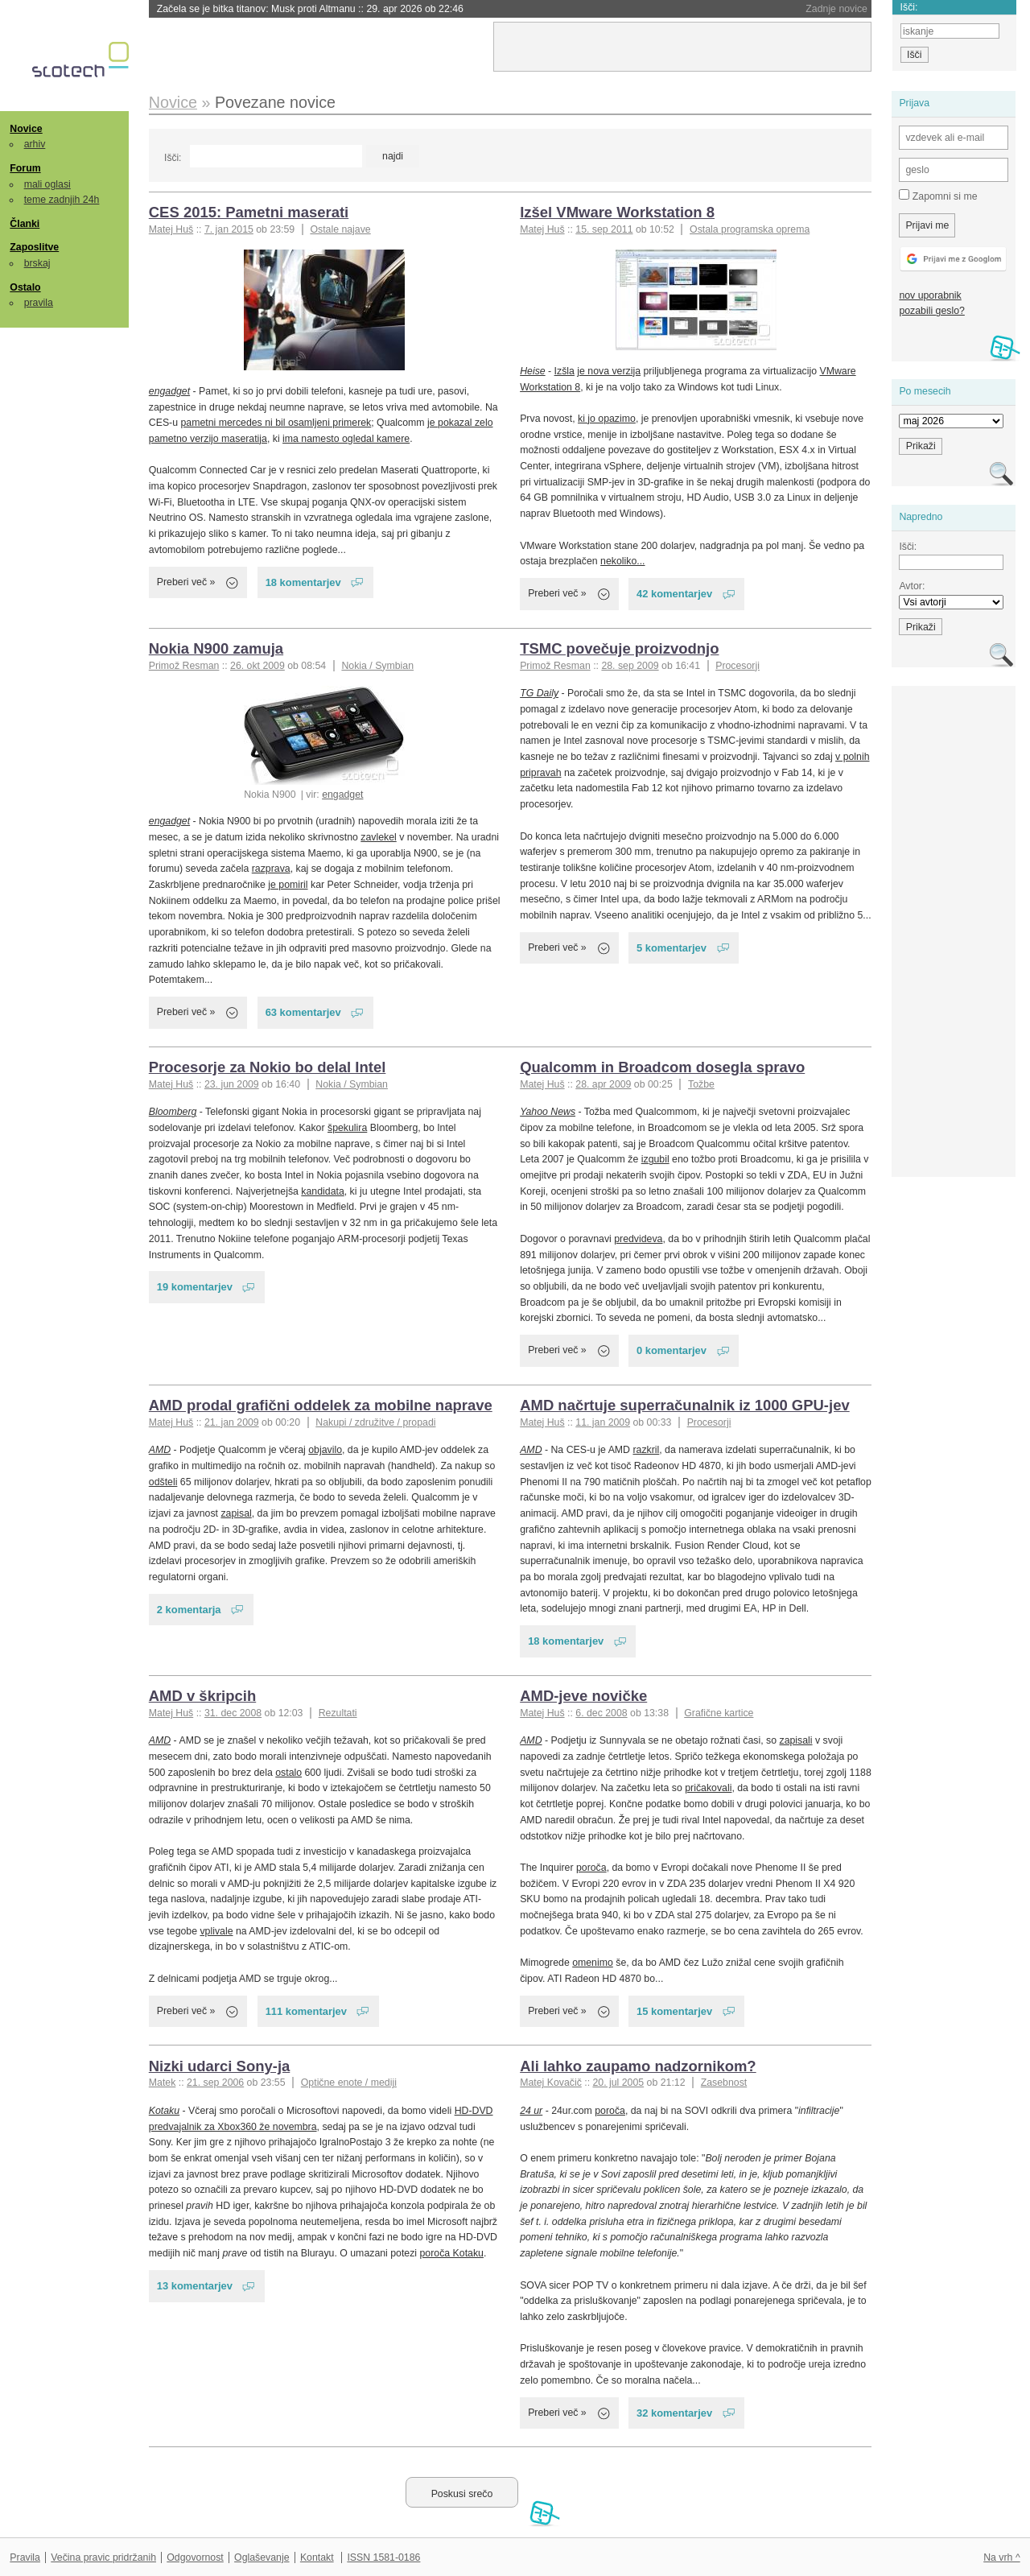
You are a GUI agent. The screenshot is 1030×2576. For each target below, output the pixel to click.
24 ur (531, 2110)
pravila (38, 302)
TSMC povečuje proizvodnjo (619, 648)
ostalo (288, 1772)
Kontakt (317, 2557)
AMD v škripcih (202, 1695)
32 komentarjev (674, 2413)
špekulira (347, 1127)
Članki (24, 223)
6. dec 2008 (601, 1713)
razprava (271, 868)
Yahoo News (547, 1111)
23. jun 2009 (231, 1084)
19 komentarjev (195, 1287)
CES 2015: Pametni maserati (248, 212)
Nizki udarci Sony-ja (219, 2066)
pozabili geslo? (931, 310)
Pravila (25, 2557)
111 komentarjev (306, 2011)
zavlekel (378, 837)
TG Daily (539, 693)
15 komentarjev (674, 2011)
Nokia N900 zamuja (216, 648)
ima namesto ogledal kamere (346, 438)
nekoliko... (622, 561)
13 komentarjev (195, 2286)
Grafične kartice (718, 1713)
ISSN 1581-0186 (383, 2557)
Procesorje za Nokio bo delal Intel (267, 1067)
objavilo (325, 1449)
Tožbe (701, 1084)
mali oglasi (47, 184)
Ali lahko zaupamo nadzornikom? (638, 2066)
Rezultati (338, 1713)
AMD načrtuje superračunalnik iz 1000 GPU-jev (685, 1405)
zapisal (235, 1513)
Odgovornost (195, 2557)
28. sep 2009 (629, 665)
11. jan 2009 (602, 1422)
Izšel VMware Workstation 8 (617, 212)
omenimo (592, 1962)
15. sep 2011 (603, 229)
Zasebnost (724, 2082)
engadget (169, 391)
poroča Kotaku (452, 2253)
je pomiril (287, 884)
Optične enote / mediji (349, 2082)
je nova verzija (609, 371)
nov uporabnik (930, 295)
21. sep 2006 (215, 2082)
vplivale (216, 1931)
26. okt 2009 (257, 665)
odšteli (163, 1482)
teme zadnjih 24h (62, 199)
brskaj (37, 263)
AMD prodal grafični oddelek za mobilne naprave (320, 1405)
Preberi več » (186, 582)
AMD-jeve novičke (583, 1695)
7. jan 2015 (228, 229)
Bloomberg (173, 1111)
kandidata (322, 1191)
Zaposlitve (34, 247)
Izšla (564, 371)
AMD (160, 1449)
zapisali (796, 1740)
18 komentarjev (303, 582)
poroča (591, 1867)
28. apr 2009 (603, 1084)
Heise (532, 371)
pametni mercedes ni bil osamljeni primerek (275, 422)
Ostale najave (340, 229)
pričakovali (708, 1788)
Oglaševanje (261, 2557)
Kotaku (164, 2110)
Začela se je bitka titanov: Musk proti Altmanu (310, 8)
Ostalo (25, 287)
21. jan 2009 (231, 1422)
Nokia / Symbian (377, 665)
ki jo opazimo (607, 418)
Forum (25, 168)
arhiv (35, 144)
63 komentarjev (303, 1012)
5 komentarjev (672, 948)
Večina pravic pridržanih (103, 2557)
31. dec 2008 (233, 1713)
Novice (26, 128)
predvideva (638, 1239)
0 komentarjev (672, 1350)
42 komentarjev (674, 594)
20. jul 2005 (618, 2082)
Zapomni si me (938, 195)
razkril (645, 1449)
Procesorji (737, 665)
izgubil (655, 1159)
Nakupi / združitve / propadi (375, 1422)
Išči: (172, 157)
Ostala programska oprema (750, 229)
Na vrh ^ (1001, 2557)
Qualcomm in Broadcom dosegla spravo (662, 1067)
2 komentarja (189, 1610)
